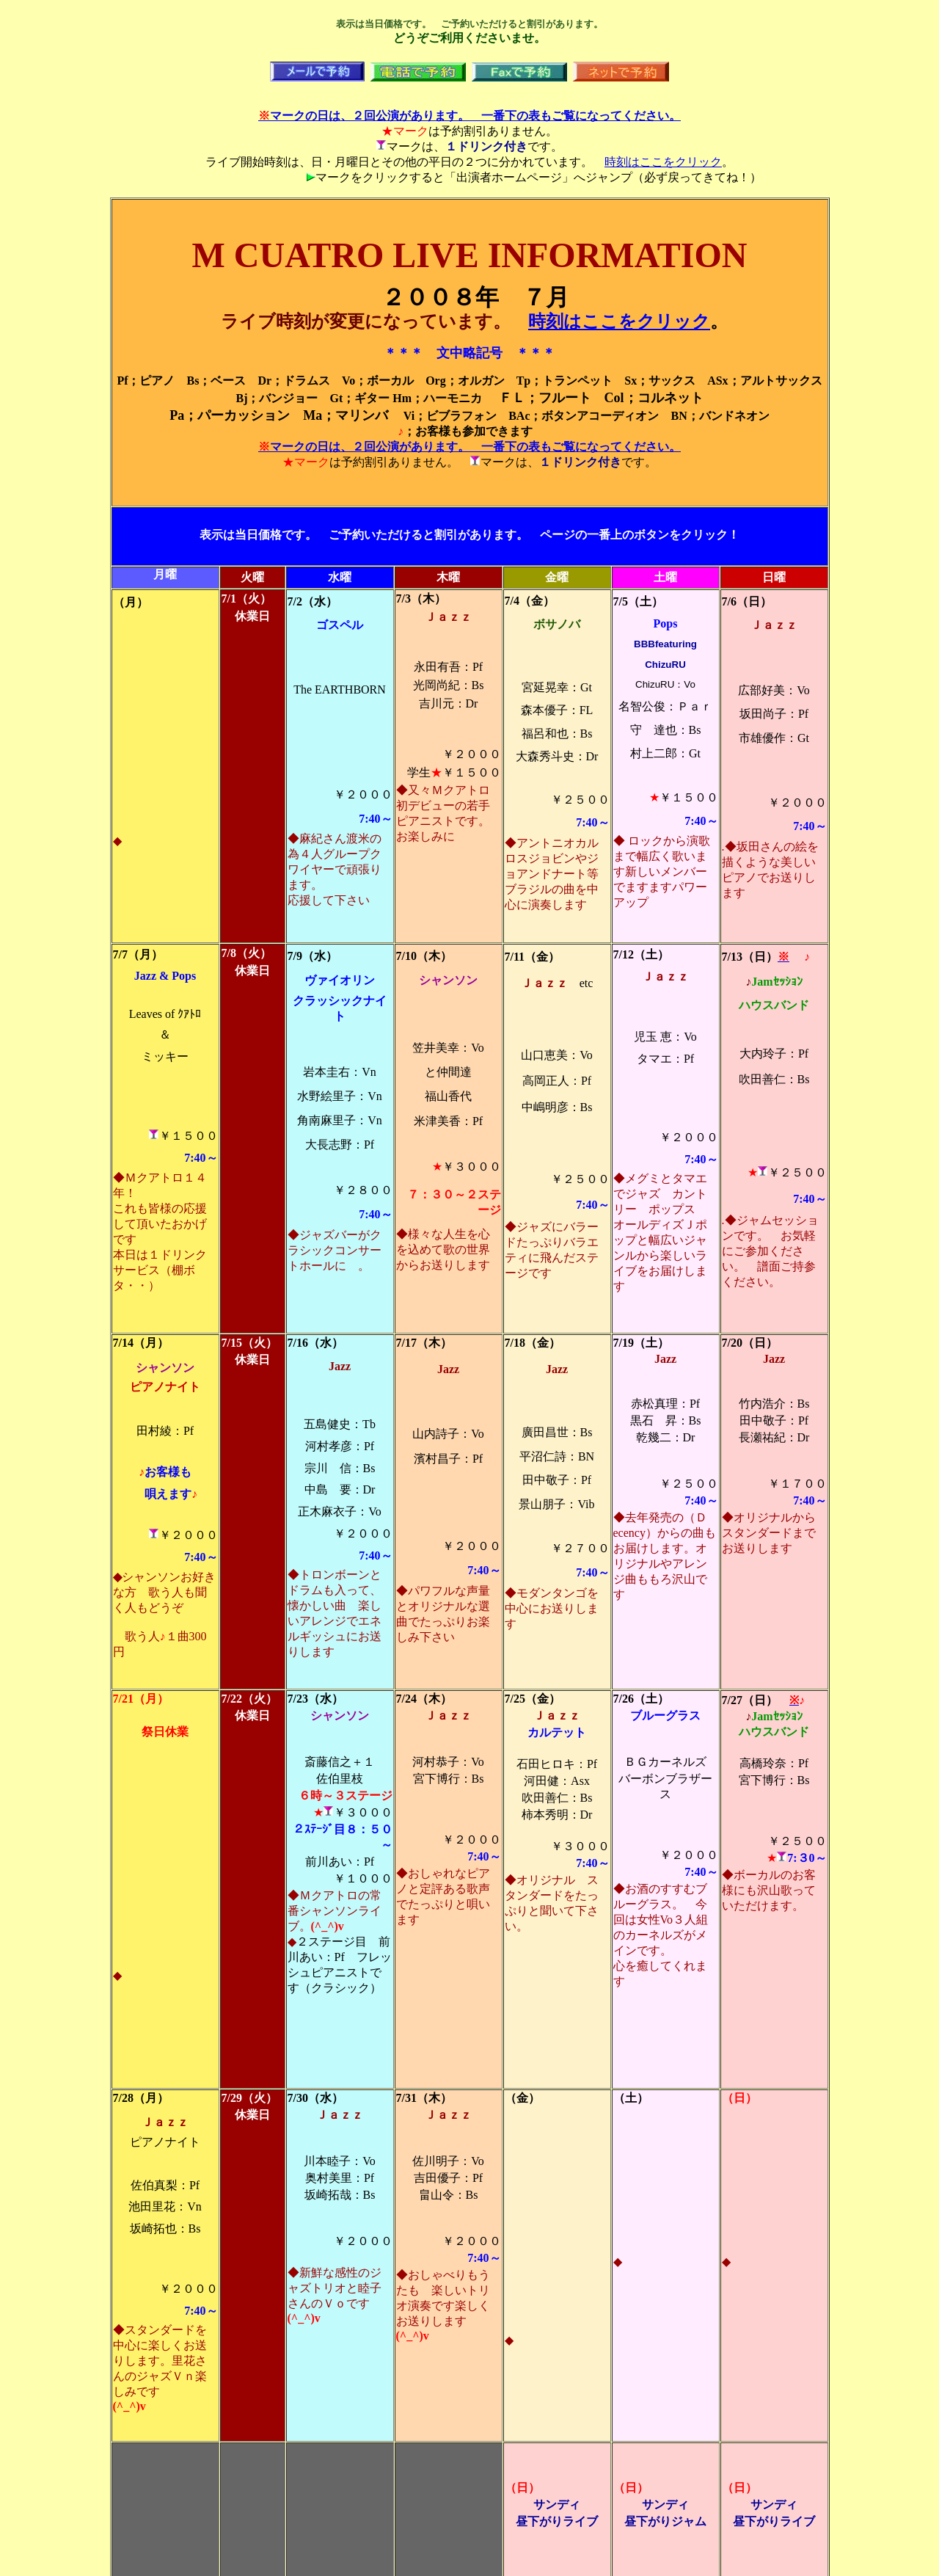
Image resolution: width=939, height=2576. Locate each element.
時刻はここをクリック (663, 162)
